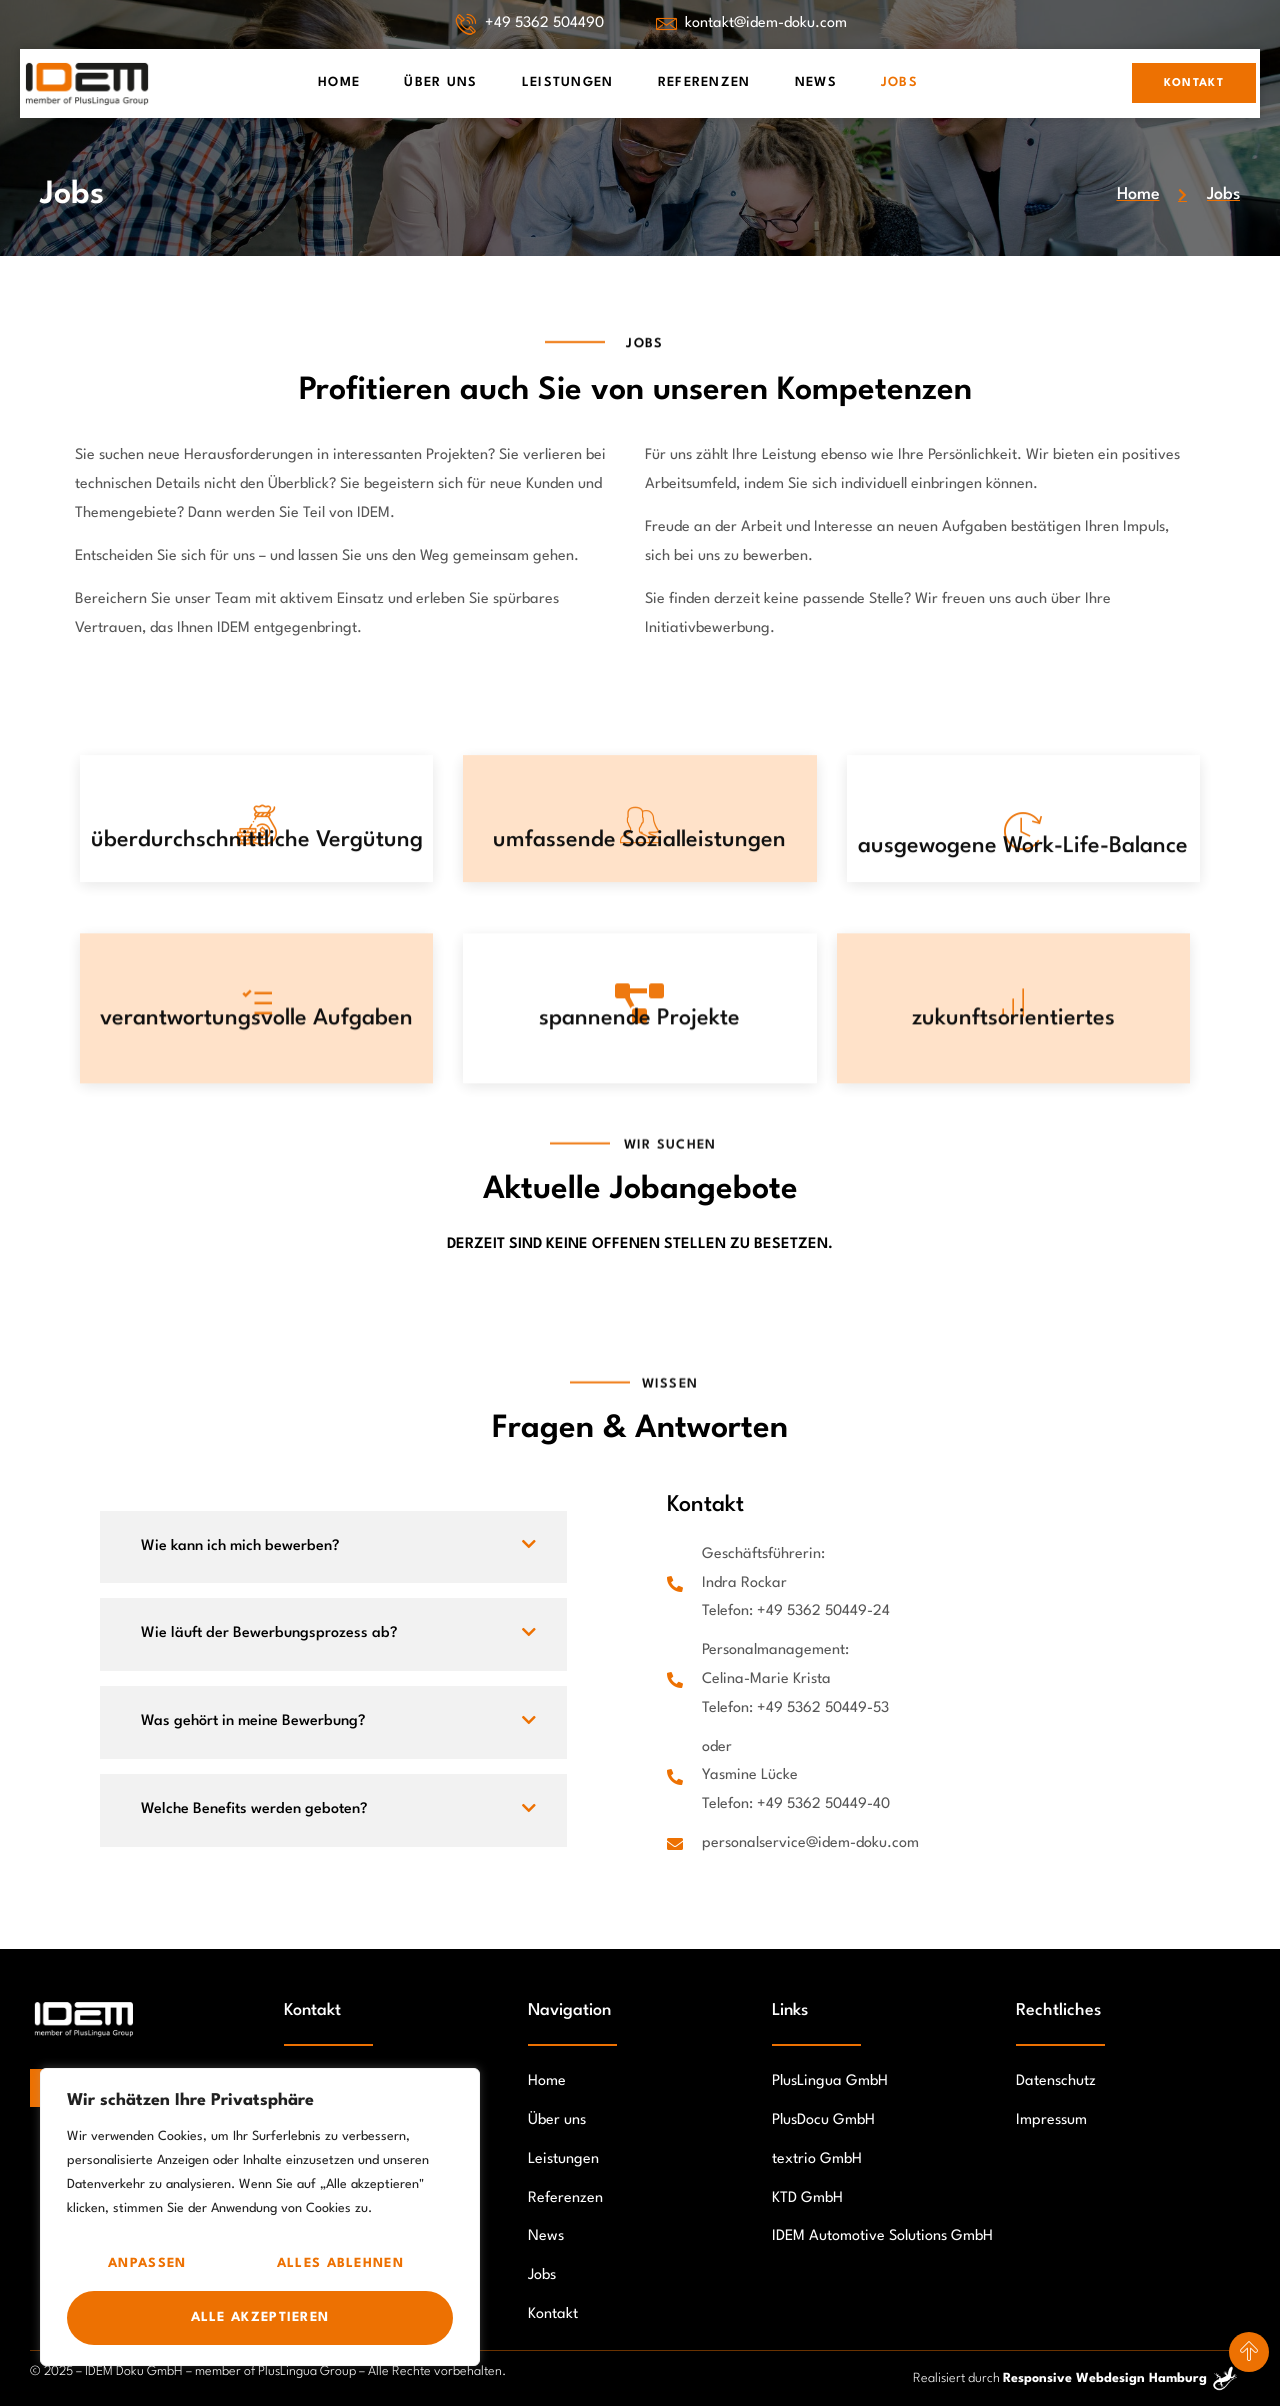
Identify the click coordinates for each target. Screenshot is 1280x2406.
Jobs (899, 82)
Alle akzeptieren (260, 2317)
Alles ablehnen (340, 2263)
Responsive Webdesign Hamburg (1105, 2378)
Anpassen (147, 2263)
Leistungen (568, 82)
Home (339, 82)
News (816, 82)
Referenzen (704, 82)
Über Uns (440, 82)
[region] (260, 2217)
